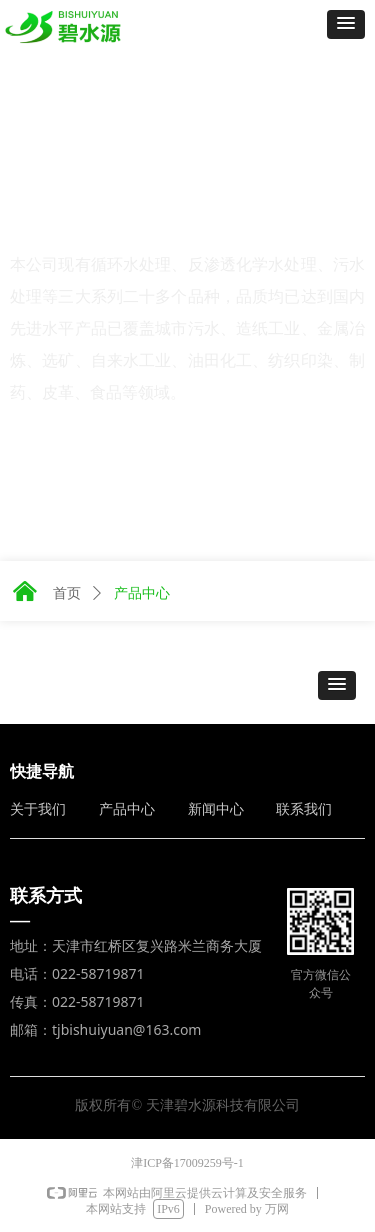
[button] (346, 24)
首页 (67, 593)
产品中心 (142, 593)
